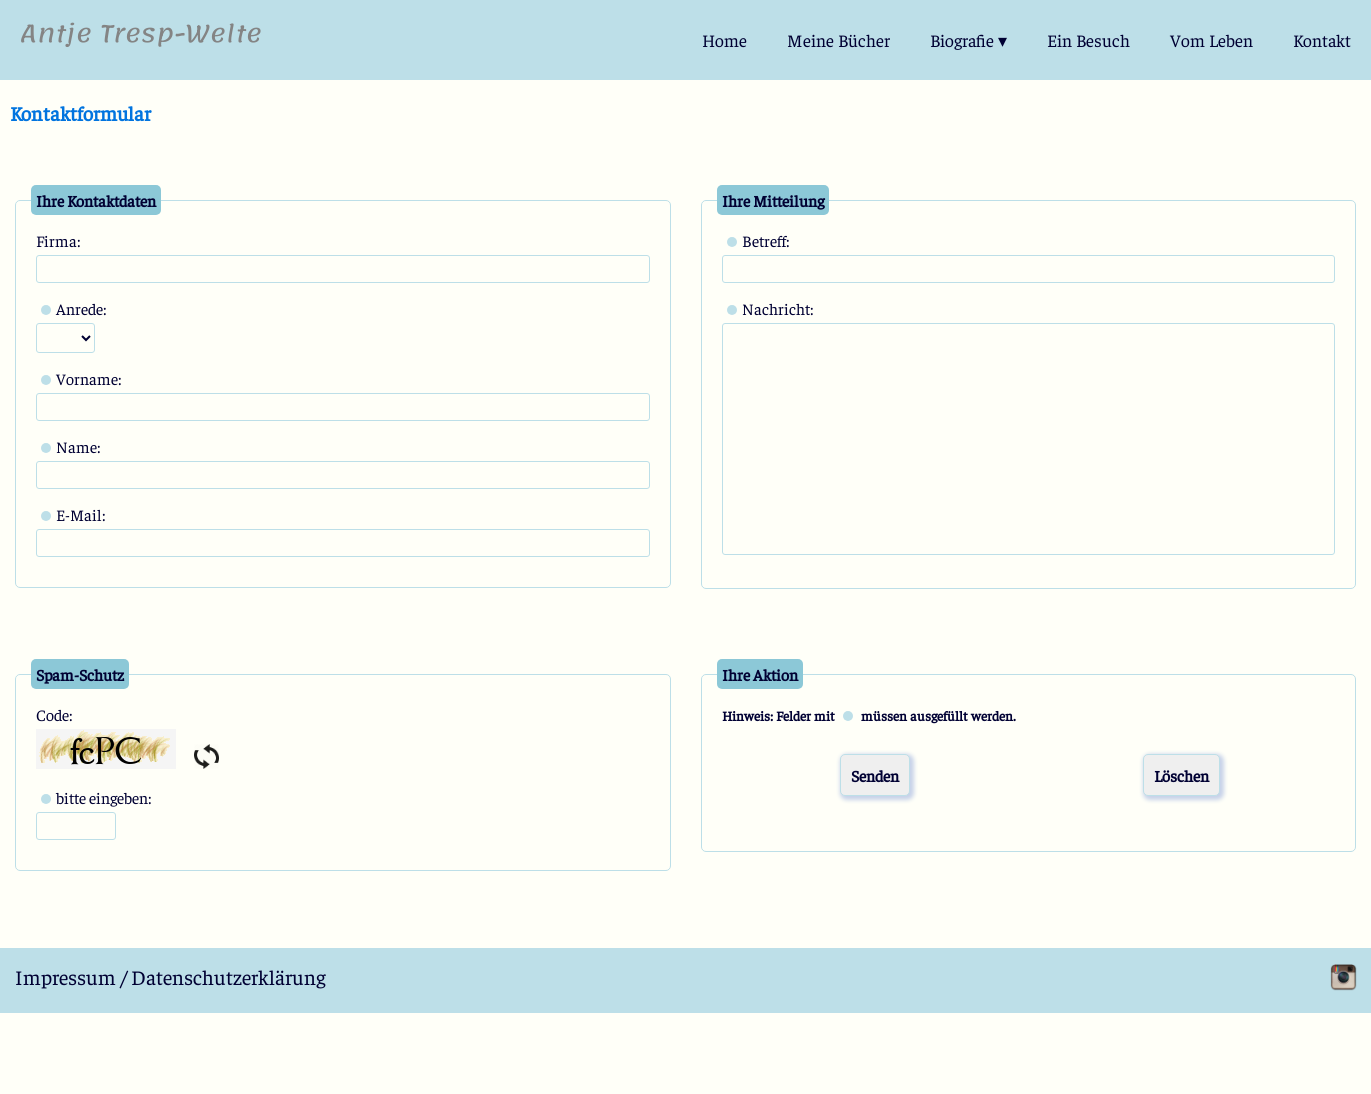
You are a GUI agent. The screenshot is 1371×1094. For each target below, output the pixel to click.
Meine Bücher (838, 40)
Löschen (1181, 775)
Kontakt (1322, 40)
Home (724, 40)
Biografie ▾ (968, 40)
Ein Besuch (1088, 40)
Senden (875, 775)
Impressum (65, 976)
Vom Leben (1211, 40)
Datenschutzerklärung (228, 976)
